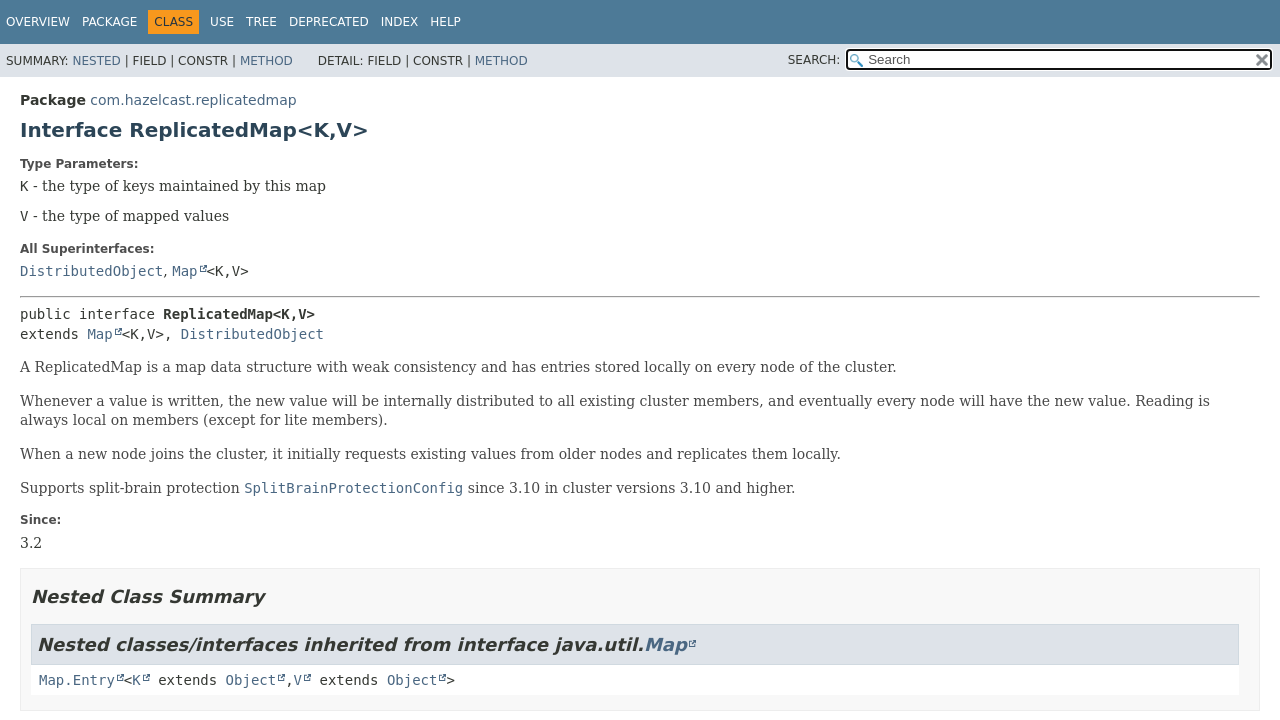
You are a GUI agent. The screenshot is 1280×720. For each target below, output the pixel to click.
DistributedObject (91, 271)
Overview (38, 22)
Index (400, 22)
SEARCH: (814, 60)
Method (266, 61)
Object (251, 680)
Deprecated (329, 22)
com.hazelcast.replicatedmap (193, 100)
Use (222, 22)
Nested (96, 61)
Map (184, 271)
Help (445, 22)
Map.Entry (77, 680)
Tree (261, 22)
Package (109, 22)
